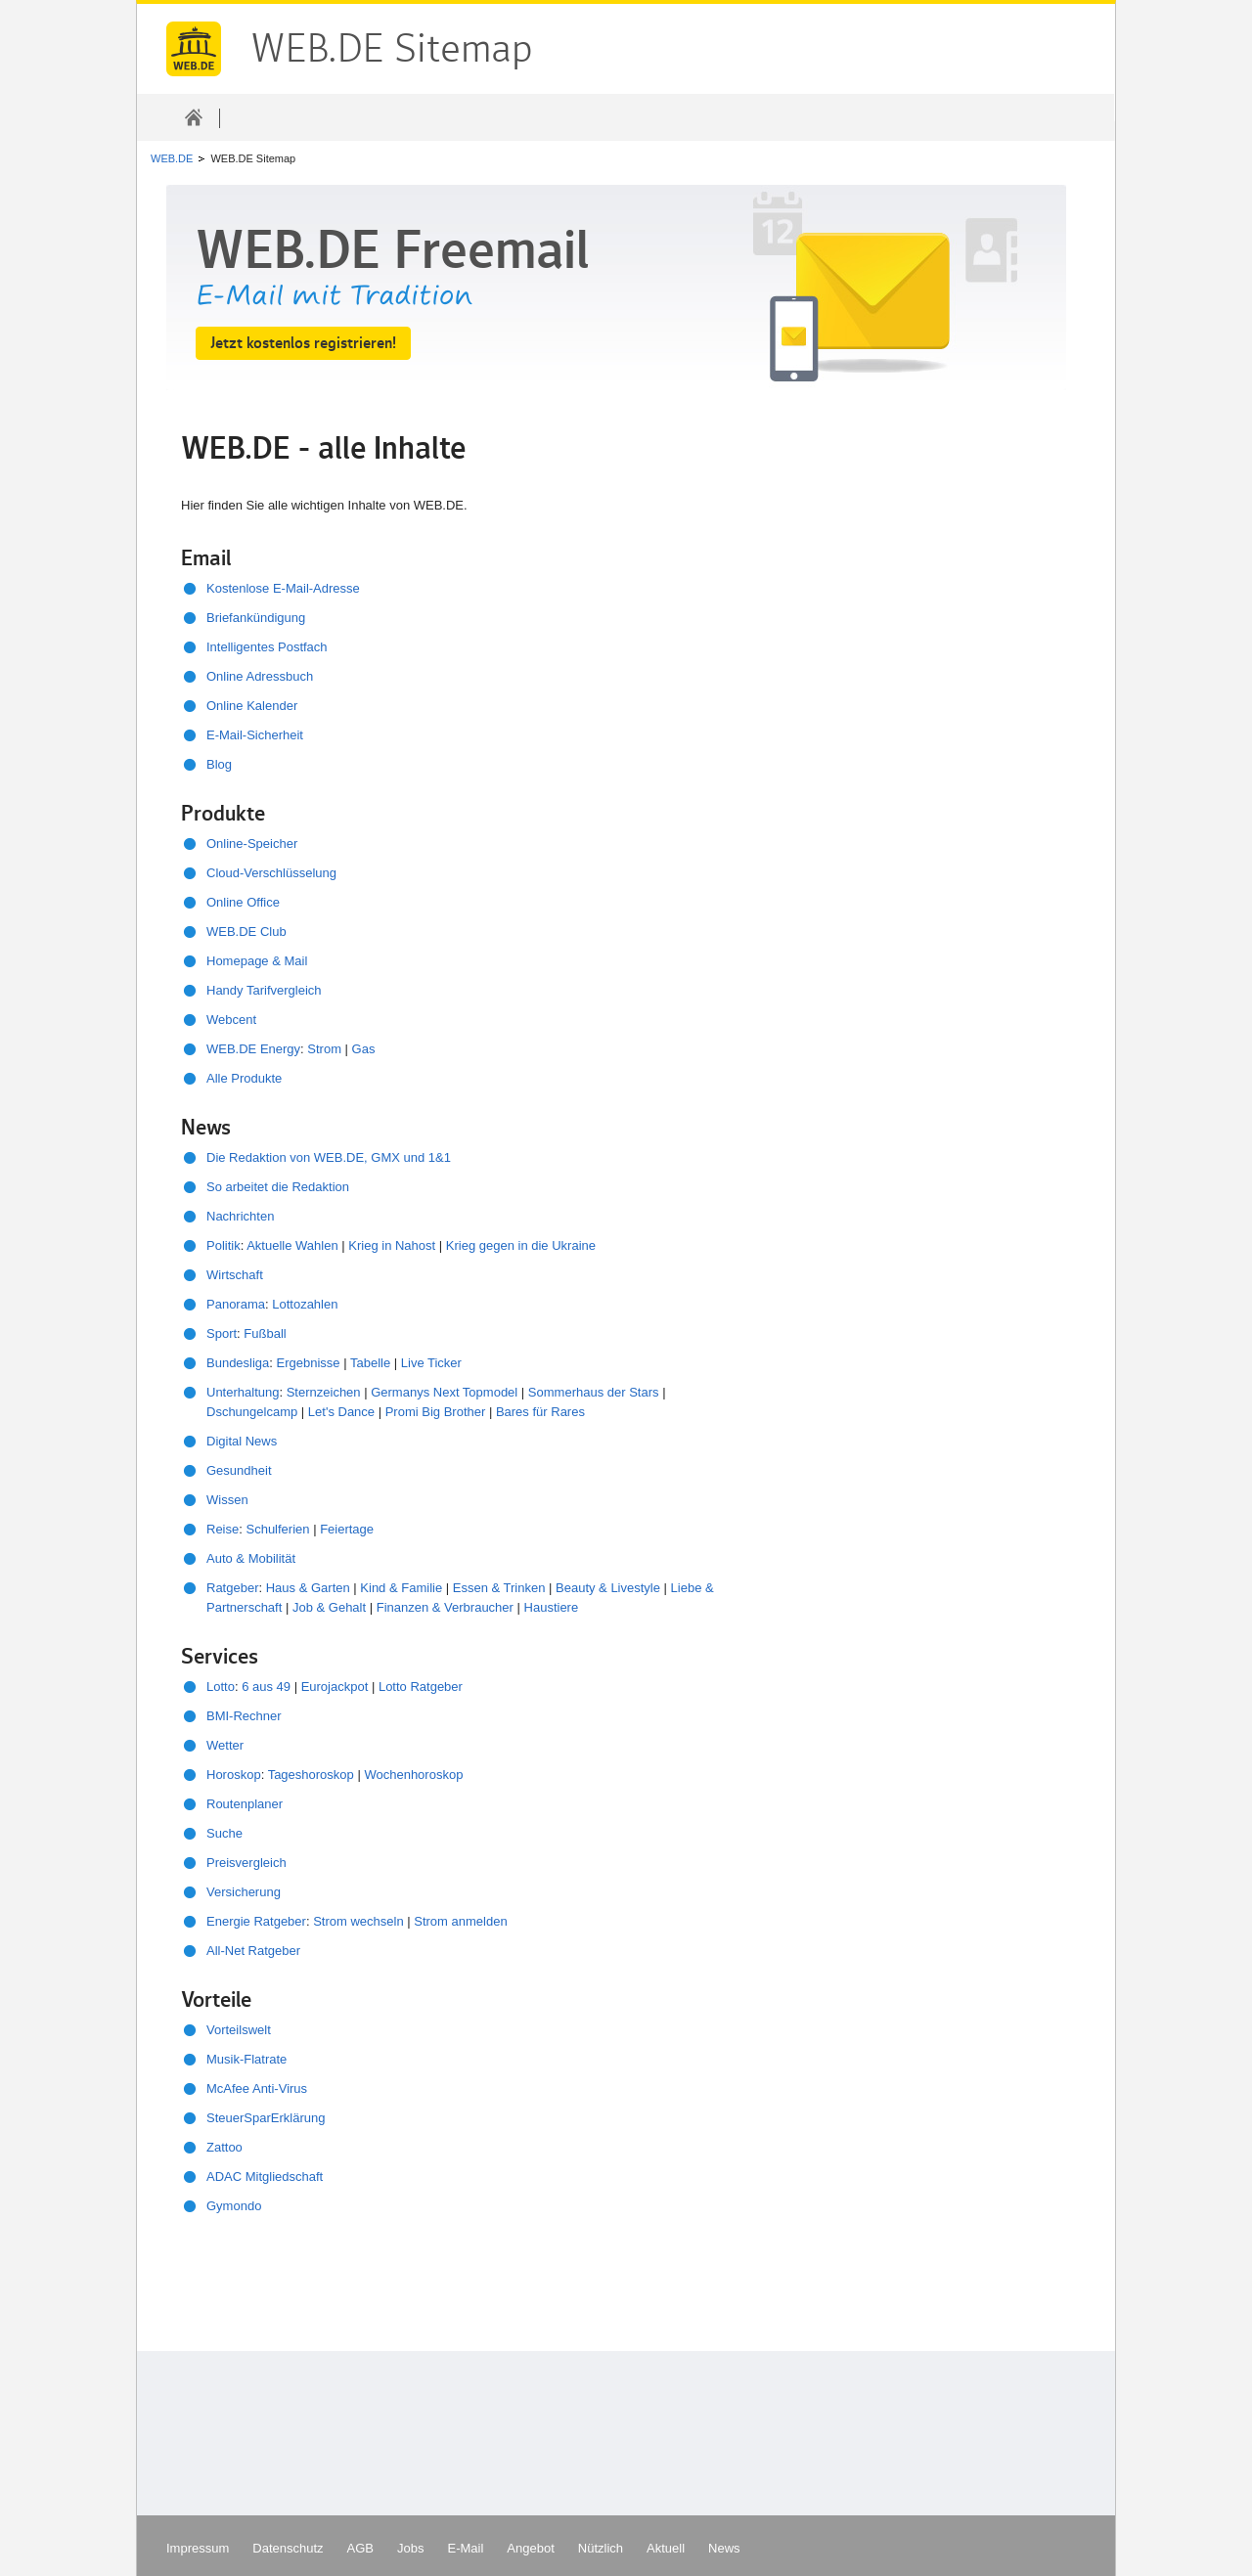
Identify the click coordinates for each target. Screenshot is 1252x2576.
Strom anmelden (460, 1921)
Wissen (227, 1499)
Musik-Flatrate (246, 2059)
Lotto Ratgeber (421, 1686)
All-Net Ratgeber (253, 1950)
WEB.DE (172, 158)
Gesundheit (239, 1470)
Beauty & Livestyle (608, 1587)
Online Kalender (251, 705)
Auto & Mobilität (250, 1558)
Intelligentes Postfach (267, 647)
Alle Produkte (244, 1078)
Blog (219, 764)
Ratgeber (232, 1587)
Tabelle (370, 1362)
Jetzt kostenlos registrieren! (303, 342)
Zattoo (224, 2147)
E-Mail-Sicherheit (254, 735)
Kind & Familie (401, 1587)
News (724, 2548)
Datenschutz (287, 2548)
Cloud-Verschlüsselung (271, 873)
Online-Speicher (251, 843)
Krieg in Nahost (391, 1245)
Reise (222, 1529)
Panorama (235, 1304)
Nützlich (600, 2548)
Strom (324, 1049)
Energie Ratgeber (256, 1921)
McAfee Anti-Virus (256, 2088)
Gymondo (233, 2205)
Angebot (530, 2548)
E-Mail (466, 2548)
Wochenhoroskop (413, 1774)
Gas (364, 1049)
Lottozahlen (304, 1304)
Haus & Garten (308, 1587)
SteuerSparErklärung (265, 2117)
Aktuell (666, 2548)
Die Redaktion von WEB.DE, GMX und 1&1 (328, 1157)
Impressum (197, 2548)
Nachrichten (240, 1216)
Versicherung (243, 1892)
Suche (224, 1833)
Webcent (231, 1019)
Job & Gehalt (331, 1607)
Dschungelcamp (251, 1411)
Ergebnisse (308, 1362)
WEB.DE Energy (253, 1049)
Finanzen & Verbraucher (445, 1607)
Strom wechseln (358, 1921)
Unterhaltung (242, 1392)
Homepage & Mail (256, 961)
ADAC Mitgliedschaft (264, 2176)
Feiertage (347, 1529)
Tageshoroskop (311, 1774)
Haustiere (551, 1607)
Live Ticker (431, 1362)
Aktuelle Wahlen (291, 1245)
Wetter (225, 1745)
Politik (223, 1245)
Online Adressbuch (259, 676)
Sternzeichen (324, 1392)
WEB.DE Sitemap (193, 49)
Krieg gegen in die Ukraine (521, 1245)
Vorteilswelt (238, 2029)
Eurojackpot (335, 1686)
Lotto (220, 1686)
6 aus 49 (266, 1686)
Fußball (265, 1333)
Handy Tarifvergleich (264, 990)
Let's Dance (341, 1411)
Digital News (241, 1441)
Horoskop (233, 1774)
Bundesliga (237, 1362)
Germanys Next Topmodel (444, 1392)
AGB (360, 2548)
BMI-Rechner (244, 1716)
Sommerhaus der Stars (593, 1392)
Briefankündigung (255, 617)
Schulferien (277, 1529)
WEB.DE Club (246, 931)
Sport (221, 1333)
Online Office (243, 902)
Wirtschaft (234, 1274)
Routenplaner (244, 1804)
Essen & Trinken (499, 1587)
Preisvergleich (246, 1862)
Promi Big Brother (435, 1411)
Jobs (410, 2548)
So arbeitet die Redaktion (277, 1186)
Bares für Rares (540, 1411)
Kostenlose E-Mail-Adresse (283, 588)
